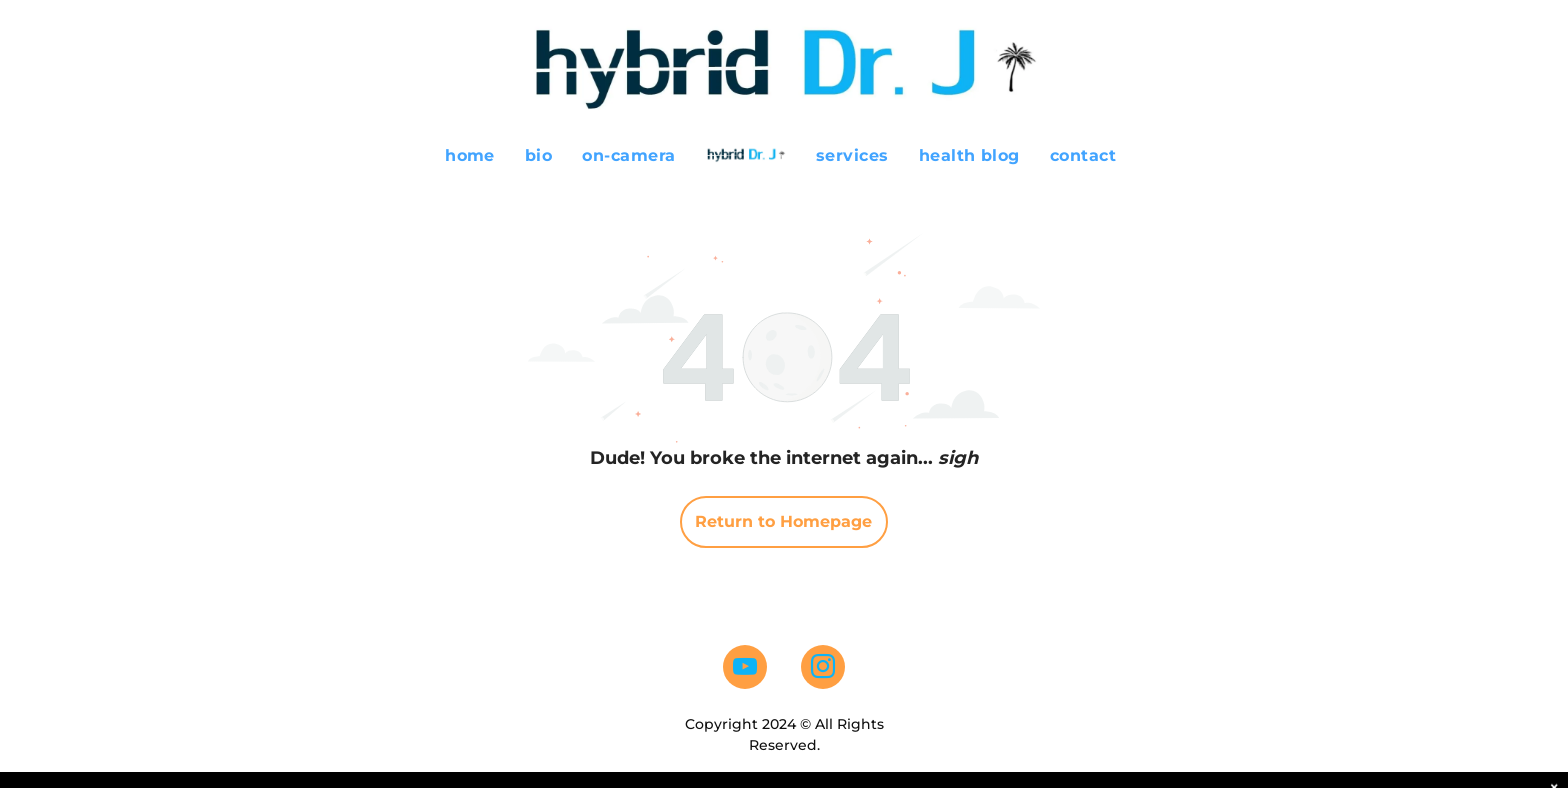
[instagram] (823, 669)
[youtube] (745, 669)
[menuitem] (470, 155)
